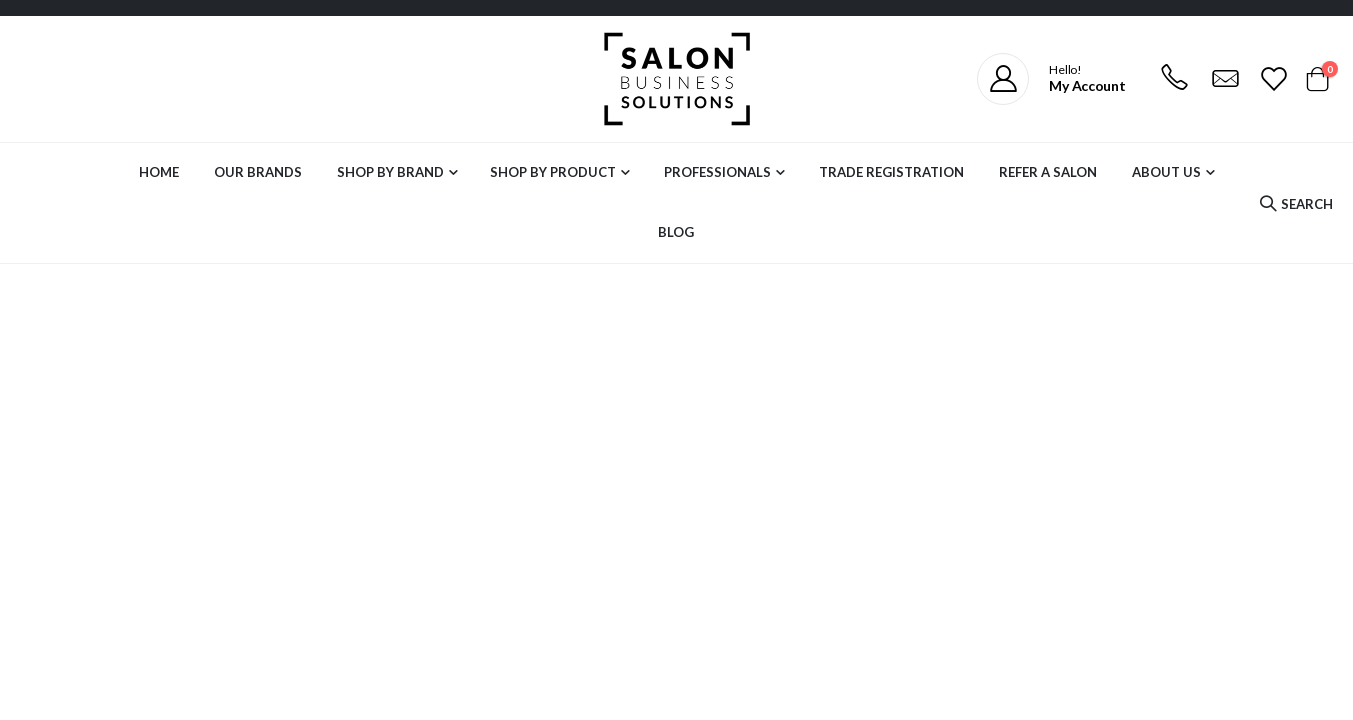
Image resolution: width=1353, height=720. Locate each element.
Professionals (717, 172)
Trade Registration (891, 172)
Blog (676, 232)
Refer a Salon (1048, 172)
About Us (1166, 172)
